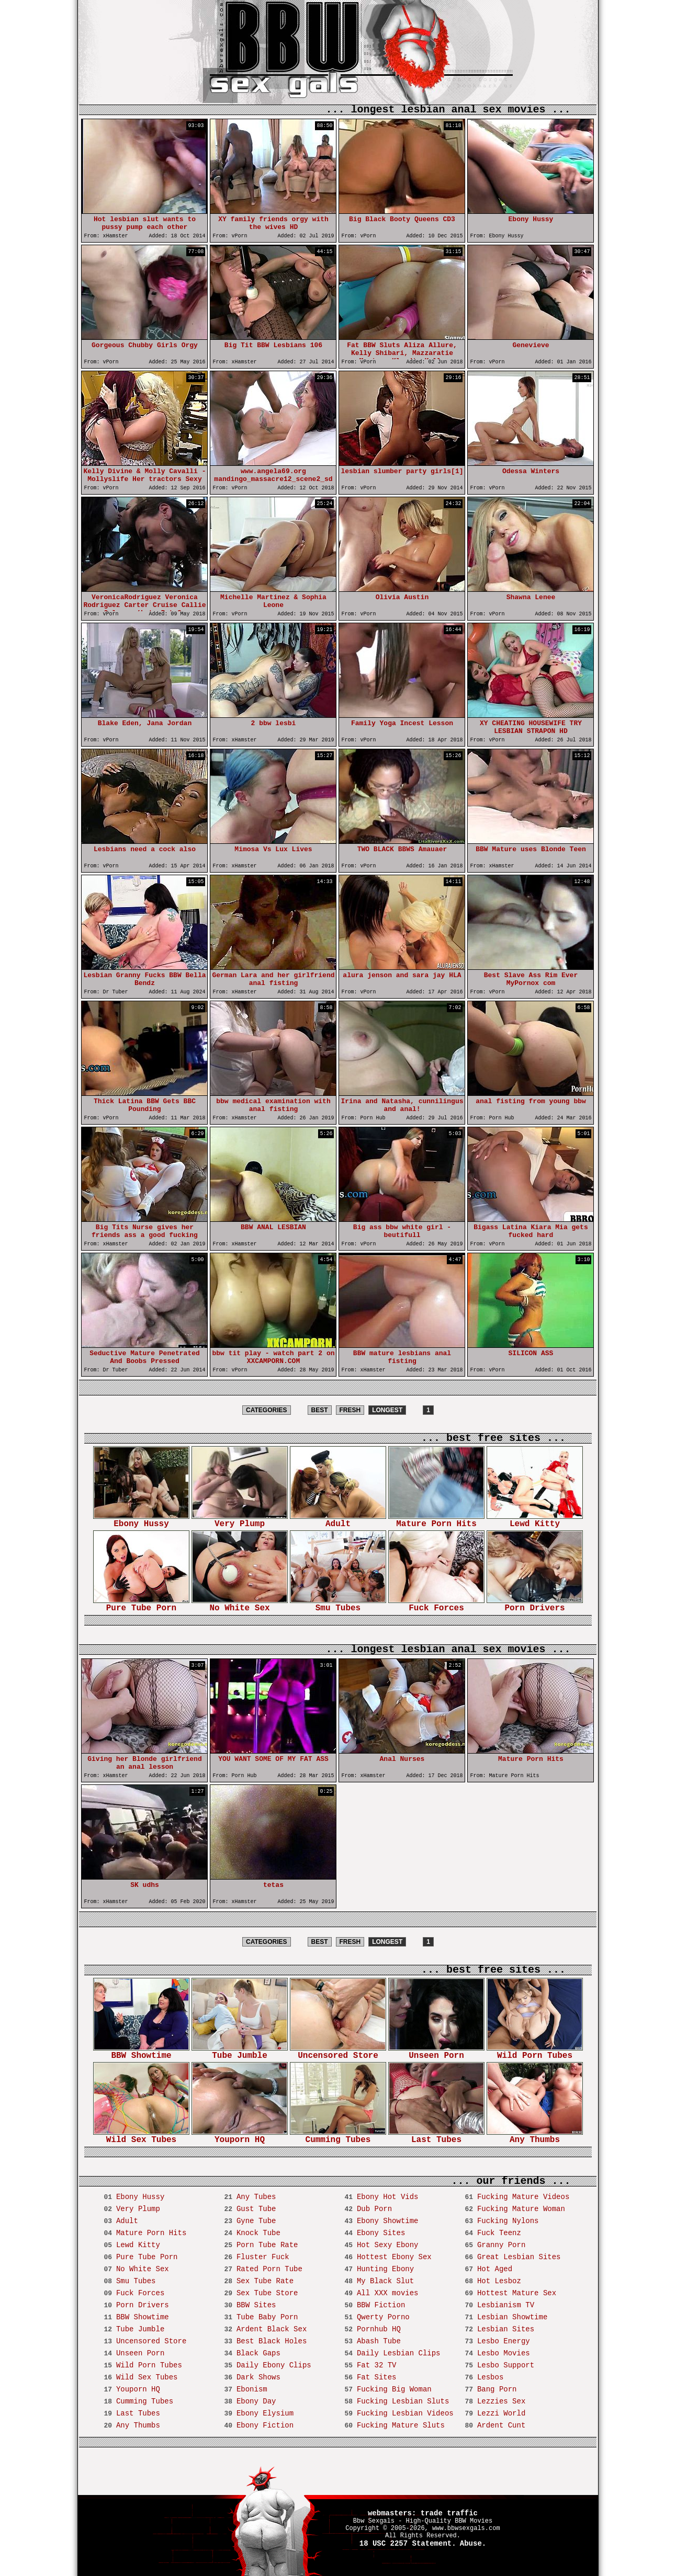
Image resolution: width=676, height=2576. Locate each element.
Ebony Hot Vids (388, 2197)
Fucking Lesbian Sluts (403, 2401)
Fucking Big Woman (394, 2389)
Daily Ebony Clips (273, 2365)
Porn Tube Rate (267, 2245)
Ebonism (251, 2389)
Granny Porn (501, 2245)
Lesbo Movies (503, 2353)
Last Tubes (436, 2136)
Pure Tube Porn (141, 1605)
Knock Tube (258, 2233)
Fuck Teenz (499, 2233)
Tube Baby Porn (267, 2317)
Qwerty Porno (383, 2317)
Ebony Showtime (388, 2221)
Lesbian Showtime (512, 2317)
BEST (319, 1410)
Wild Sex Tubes (141, 2136)
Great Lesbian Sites (519, 2257)
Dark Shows (258, 2377)
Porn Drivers (535, 1605)
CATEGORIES (266, 1410)
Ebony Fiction (265, 2425)
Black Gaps (258, 2353)
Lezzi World (501, 2413)
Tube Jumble (239, 2052)
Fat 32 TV (377, 2365)
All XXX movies (388, 2293)
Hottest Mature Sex (516, 2293)
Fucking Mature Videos (523, 2197)
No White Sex (239, 1605)
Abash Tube (379, 2341)
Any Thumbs (535, 2136)
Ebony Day (256, 2401)
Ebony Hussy (141, 1521)
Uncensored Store (338, 2052)
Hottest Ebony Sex (394, 2257)
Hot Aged (494, 2269)
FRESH (350, 1410)
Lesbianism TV (505, 2305)
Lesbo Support (505, 2365)
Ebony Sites (381, 2233)
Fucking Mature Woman (521, 2209)
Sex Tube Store (267, 2293)
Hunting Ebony (385, 2269)
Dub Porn (374, 2209)
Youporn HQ (239, 2136)
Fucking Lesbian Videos (405, 2413)
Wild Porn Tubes (535, 2052)
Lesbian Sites (505, 2329)
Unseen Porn (436, 2052)
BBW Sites (256, 2305)
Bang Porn (497, 2389)
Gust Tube (256, 2209)
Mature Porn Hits (436, 1521)
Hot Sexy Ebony (388, 2245)
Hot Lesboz (499, 2281)
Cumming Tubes (338, 2136)
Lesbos (490, 2377)
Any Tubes (256, 2197)
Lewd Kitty (535, 1521)
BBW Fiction (381, 2305)
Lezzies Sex (501, 2401)
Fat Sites (377, 2377)
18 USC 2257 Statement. (407, 2543)
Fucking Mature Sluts (401, 2425)
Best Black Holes (271, 2341)
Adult (338, 1521)
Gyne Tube (256, 2221)
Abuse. (473, 2543)
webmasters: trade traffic (423, 2513)
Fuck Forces (436, 1605)
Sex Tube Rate (265, 2281)
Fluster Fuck (262, 2257)
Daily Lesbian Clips (399, 2353)
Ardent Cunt (501, 2425)
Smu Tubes (338, 1605)
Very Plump (239, 1521)
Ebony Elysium (265, 2413)
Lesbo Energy (503, 2341)
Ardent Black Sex (271, 2329)
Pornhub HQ (379, 2329)
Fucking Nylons (508, 2221)
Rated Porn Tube (269, 2269)
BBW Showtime (141, 2052)
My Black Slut (385, 2281)
